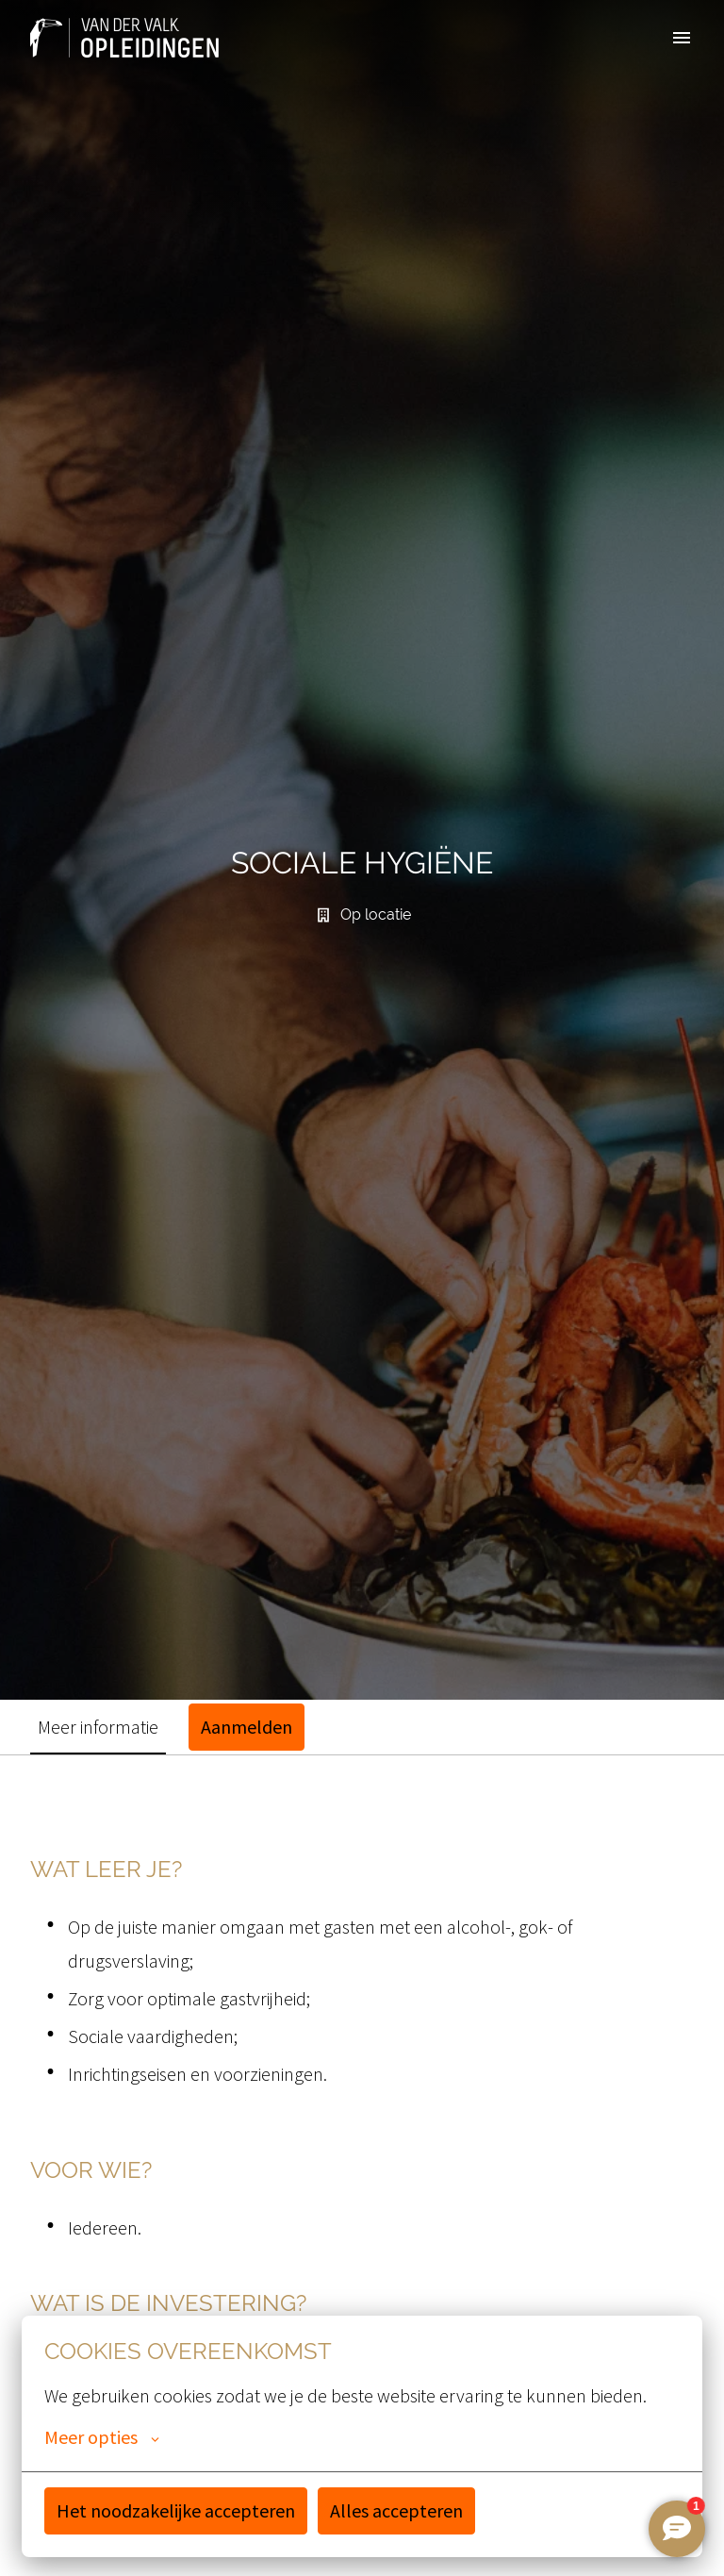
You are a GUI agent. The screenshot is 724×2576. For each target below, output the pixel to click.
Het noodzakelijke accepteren (176, 2510)
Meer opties (101, 2437)
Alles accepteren (396, 2510)
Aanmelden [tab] (246, 1726)
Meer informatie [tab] (98, 1726)
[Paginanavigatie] (681, 38)
